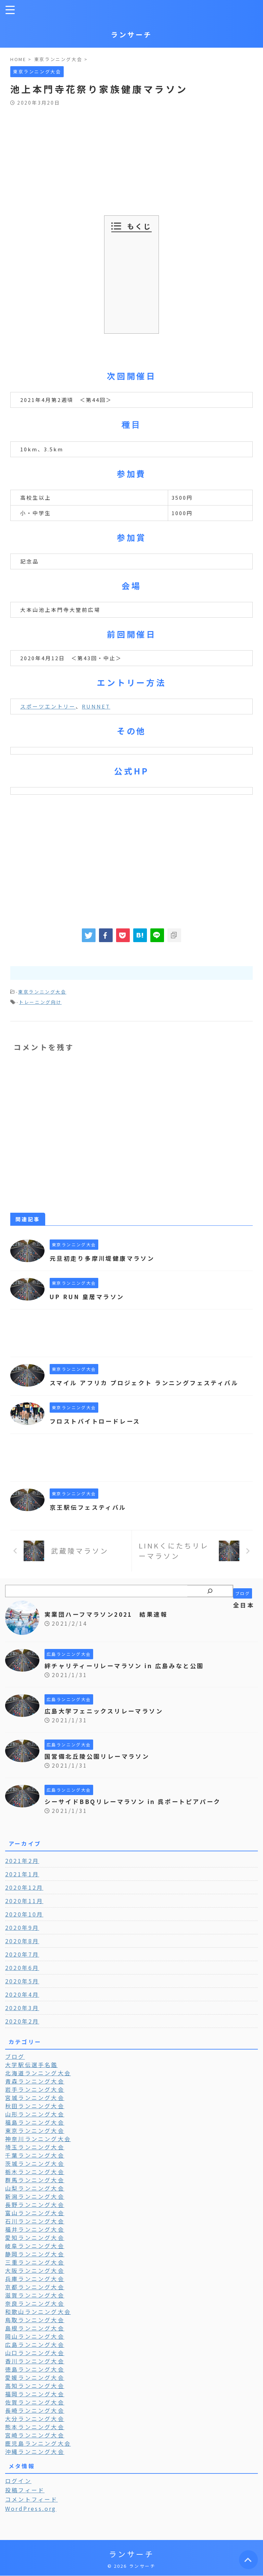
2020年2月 (22, 2031)
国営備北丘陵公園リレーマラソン (100, 1765)
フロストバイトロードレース (98, 1430)
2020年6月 (22, 1977)
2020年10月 (24, 1924)
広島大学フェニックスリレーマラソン (107, 1720)
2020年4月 (22, 2004)
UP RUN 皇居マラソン (89, 1296)
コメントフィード (31, 2509)
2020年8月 (22, 1950)
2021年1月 (22, 1883)
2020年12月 (24, 1897)
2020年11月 (24, 1910)
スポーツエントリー (48, 706)
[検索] (210, 1600)
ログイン (18, 2490)
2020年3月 (22, 2017)
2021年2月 (22, 1870)
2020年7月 (22, 1964)
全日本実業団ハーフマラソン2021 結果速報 (150, 1619)
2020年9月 (22, 1937)
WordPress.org (31, 2518)
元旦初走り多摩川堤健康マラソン (105, 1258)
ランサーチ (131, 34)
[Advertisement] (131, 157)
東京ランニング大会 (42, 991)
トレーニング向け (40, 1002)
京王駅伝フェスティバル (90, 1516)
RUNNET (96, 706)
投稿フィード (25, 2499)
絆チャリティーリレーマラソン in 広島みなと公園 (129, 1675)
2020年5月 (22, 1990)
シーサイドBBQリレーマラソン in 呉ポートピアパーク (137, 1810)
